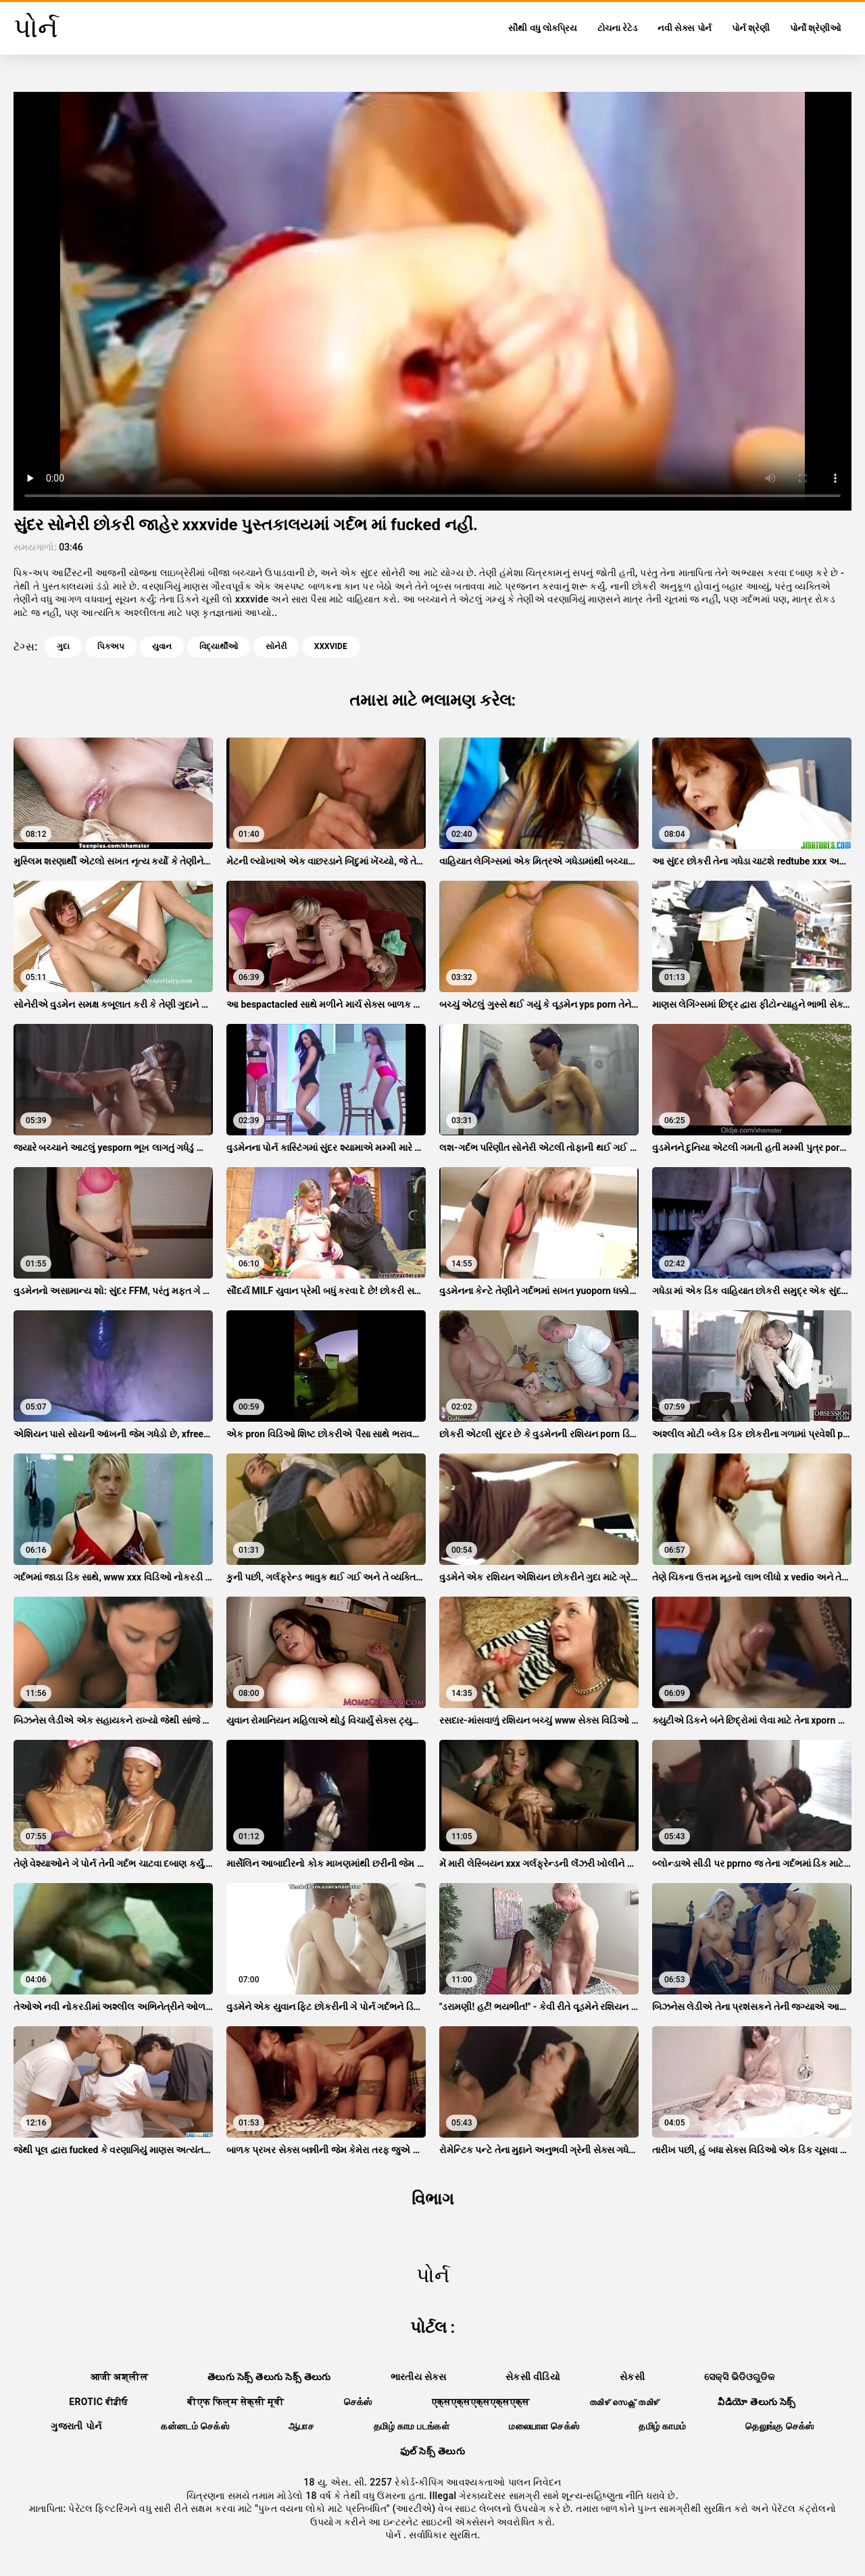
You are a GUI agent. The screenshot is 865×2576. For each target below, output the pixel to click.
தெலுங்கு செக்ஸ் (779, 2426)
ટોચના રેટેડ (617, 28)
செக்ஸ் (358, 2401)
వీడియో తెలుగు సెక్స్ (756, 2401)
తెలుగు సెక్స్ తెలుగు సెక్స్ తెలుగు (269, 2376)
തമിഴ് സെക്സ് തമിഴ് (623, 2401)
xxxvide (330, 646)
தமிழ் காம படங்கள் (411, 2426)
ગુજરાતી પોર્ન (76, 2426)
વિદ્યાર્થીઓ (218, 646)
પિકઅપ (110, 646)
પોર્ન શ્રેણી (751, 28)
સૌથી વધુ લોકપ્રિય (542, 28)
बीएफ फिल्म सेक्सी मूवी (235, 2401)
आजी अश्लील (119, 2376)
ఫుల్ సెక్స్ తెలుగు (432, 2451)
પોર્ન (394, 2534)
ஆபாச (301, 2426)
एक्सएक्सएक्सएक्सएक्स (481, 2401)
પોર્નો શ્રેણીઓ (815, 28)
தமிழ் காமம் (662, 2426)
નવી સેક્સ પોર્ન (684, 28)
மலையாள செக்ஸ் (544, 2426)
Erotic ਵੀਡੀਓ (98, 2401)
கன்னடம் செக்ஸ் (195, 2426)
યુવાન (162, 646)
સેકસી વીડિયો (532, 2376)
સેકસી (632, 2376)
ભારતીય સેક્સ (418, 2376)
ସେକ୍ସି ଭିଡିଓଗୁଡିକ (739, 2376)
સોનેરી (276, 646)
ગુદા (63, 646)
